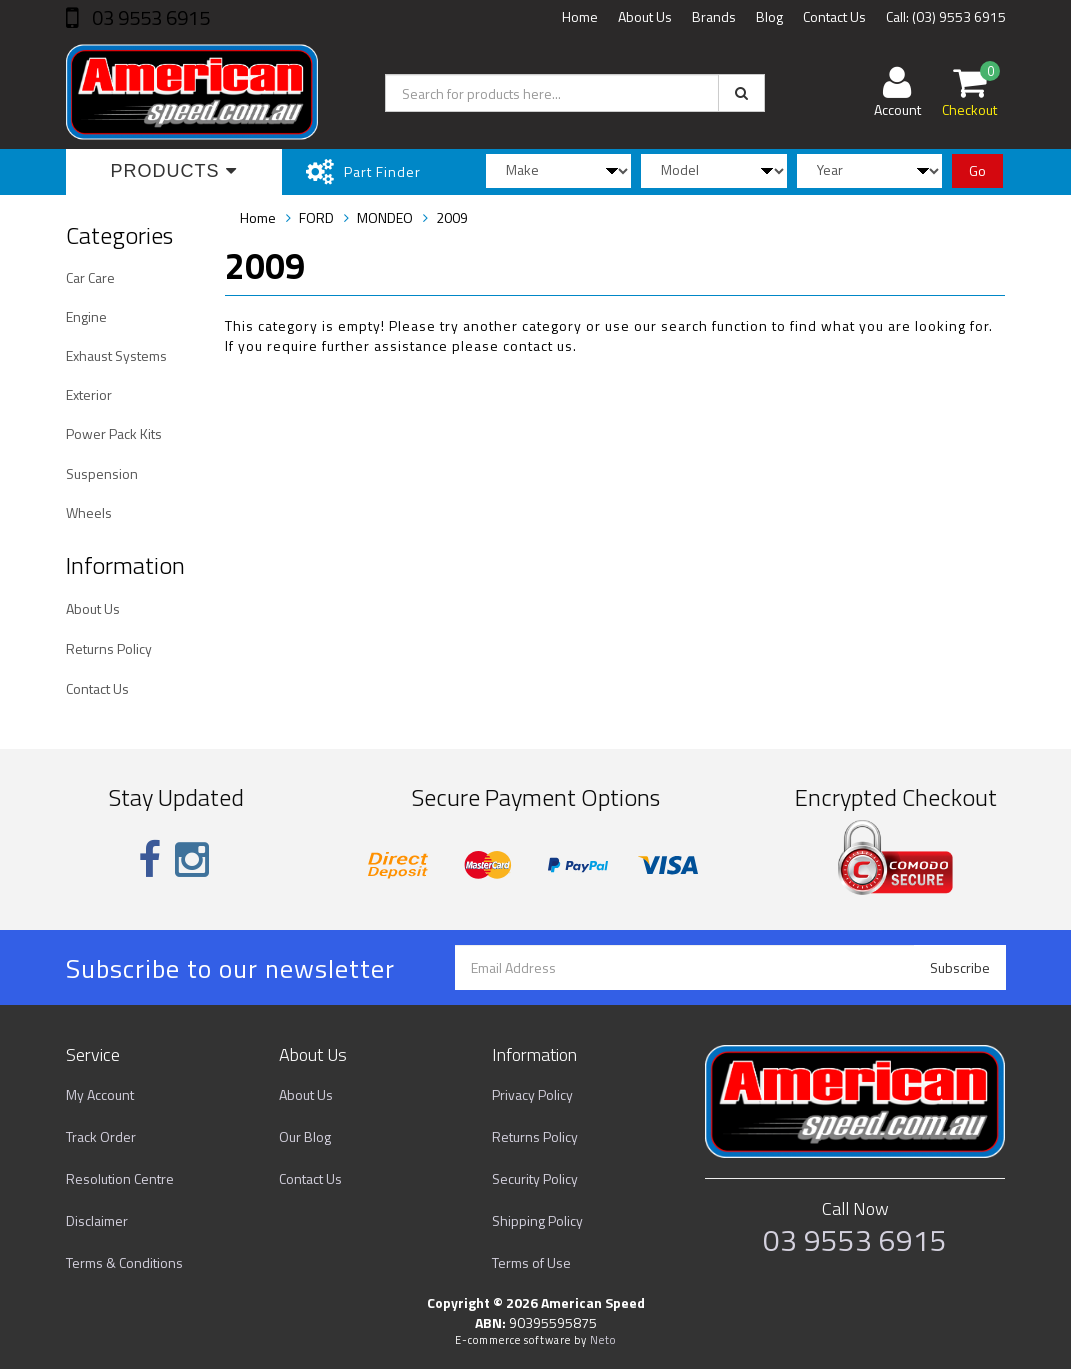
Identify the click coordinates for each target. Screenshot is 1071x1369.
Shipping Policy (537, 1220)
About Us (645, 16)
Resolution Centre (120, 1178)
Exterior (89, 394)
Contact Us (834, 16)
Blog (769, 16)
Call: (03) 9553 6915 (946, 16)
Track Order (101, 1136)
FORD (316, 217)
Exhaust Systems (116, 355)
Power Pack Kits (114, 433)
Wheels (89, 512)
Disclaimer (97, 1220)
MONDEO (385, 217)
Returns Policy (109, 648)
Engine (86, 316)
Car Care (90, 277)
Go (977, 170)
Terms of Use (531, 1262)
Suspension (102, 473)
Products (174, 171)
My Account (100, 1094)
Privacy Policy (532, 1094)
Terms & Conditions (124, 1262)
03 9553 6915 (149, 17)
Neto (603, 1340)
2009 (452, 217)
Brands (714, 16)
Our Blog (305, 1136)
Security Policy (535, 1178)
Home (580, 16)
